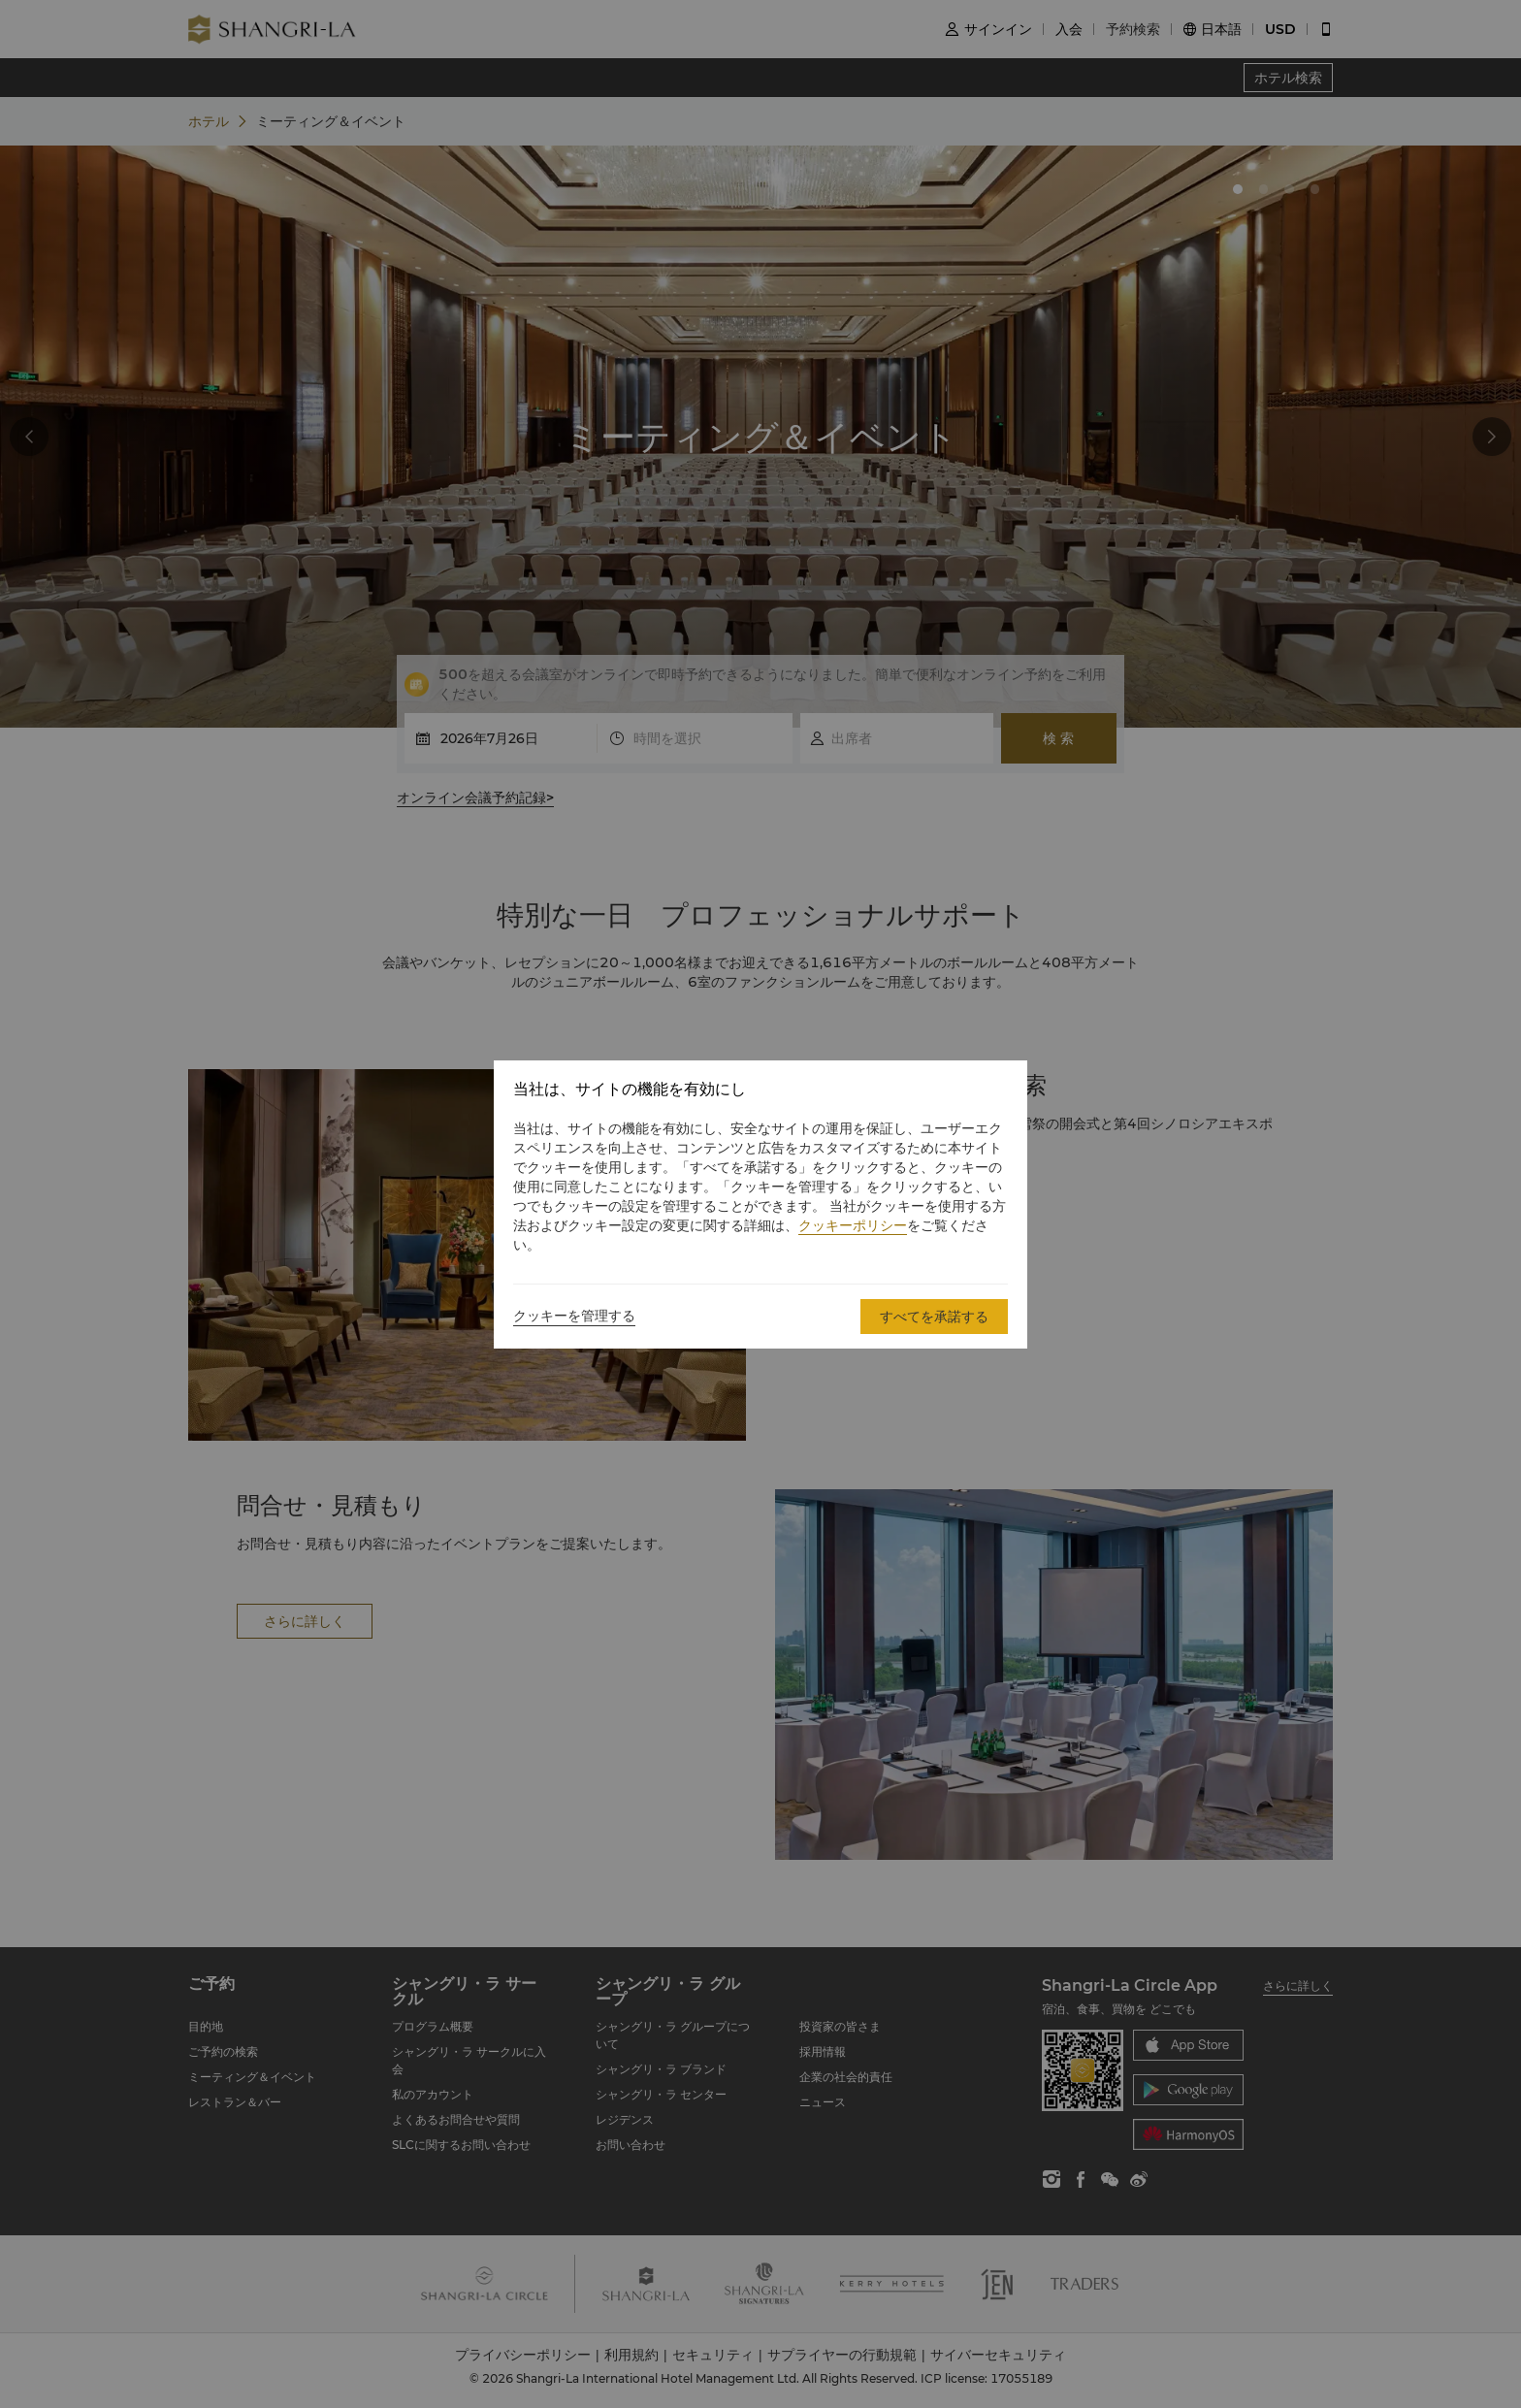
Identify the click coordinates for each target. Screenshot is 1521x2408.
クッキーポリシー (852, 1225)
